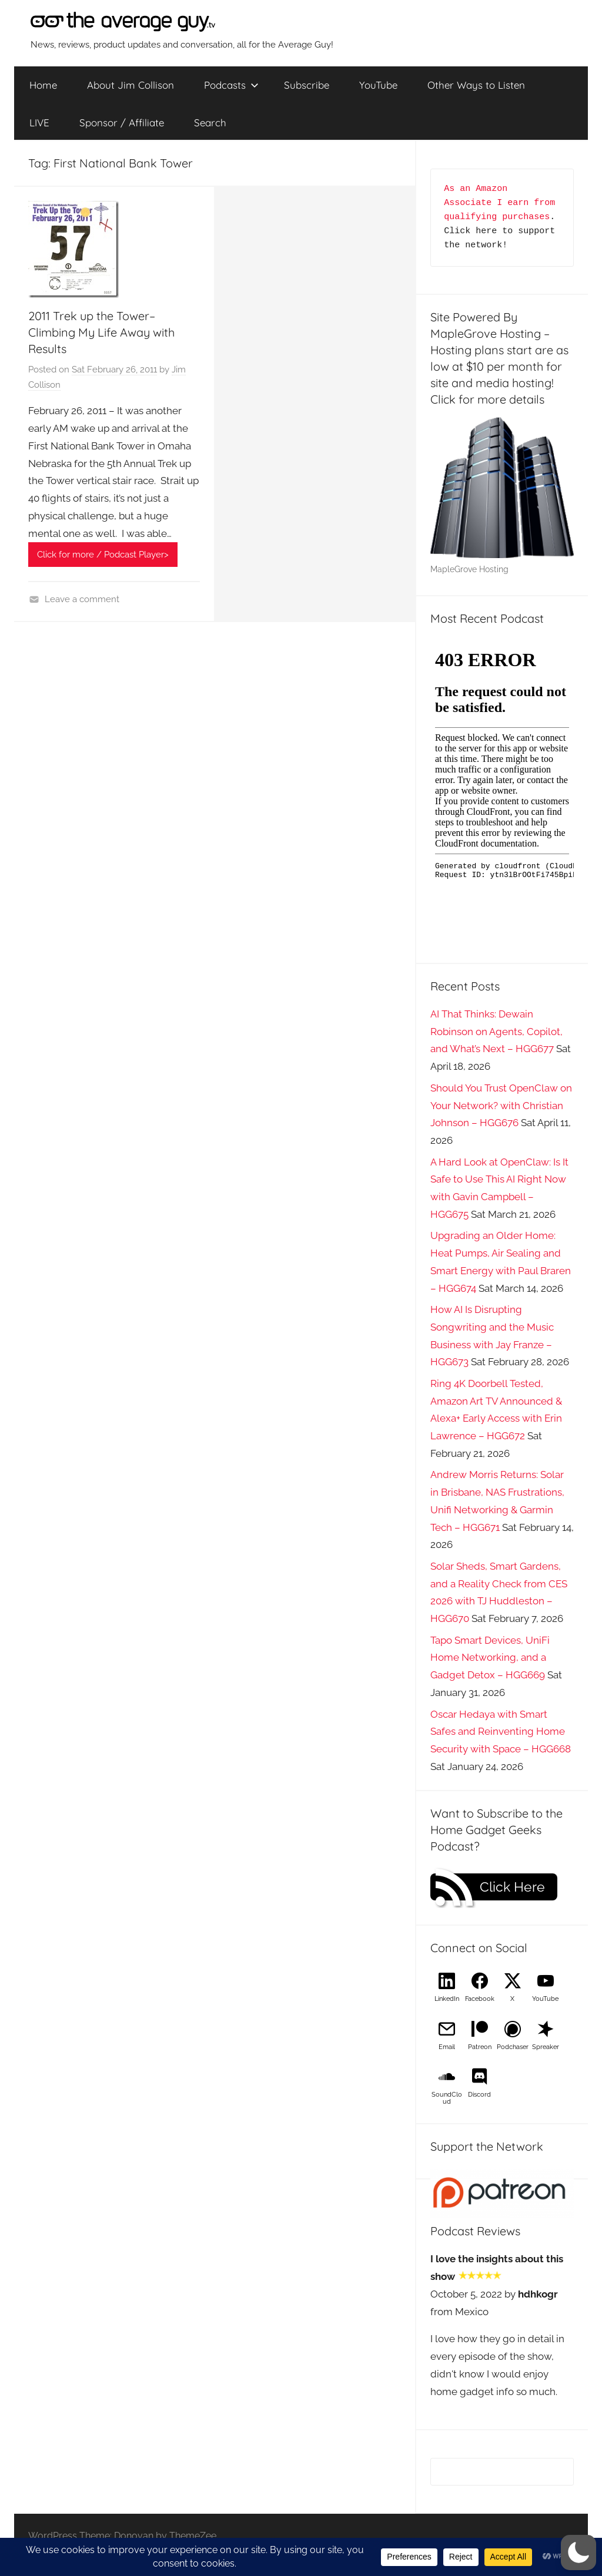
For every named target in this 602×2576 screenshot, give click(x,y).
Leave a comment (82, 599)
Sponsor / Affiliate (121, 122)
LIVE (39, 122)
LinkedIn (446, 1999)
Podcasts (231, 85)
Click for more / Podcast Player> (103, 554)
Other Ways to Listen (476, 85)
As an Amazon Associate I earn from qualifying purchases (502, 203)
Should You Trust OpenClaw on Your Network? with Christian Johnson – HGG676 (501, 1105)
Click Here (512, 1887)
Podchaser (513, 2047)
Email (447, 2047)
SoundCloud (447, 2098)
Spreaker (545, 2047)
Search (210, 122)
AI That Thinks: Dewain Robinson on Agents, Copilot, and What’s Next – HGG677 (496, 1031)
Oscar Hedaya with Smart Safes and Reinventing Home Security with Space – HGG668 (500, 1731)
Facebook (479, 1999)
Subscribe (306, 85)
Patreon (479, 2047)
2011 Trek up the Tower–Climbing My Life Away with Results (101, 332)
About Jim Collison (130, 85)
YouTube (378, 85)
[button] (578, 2552)
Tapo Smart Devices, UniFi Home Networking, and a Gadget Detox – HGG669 (490, 1657)
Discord (479, 2094)
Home (43, 85)
